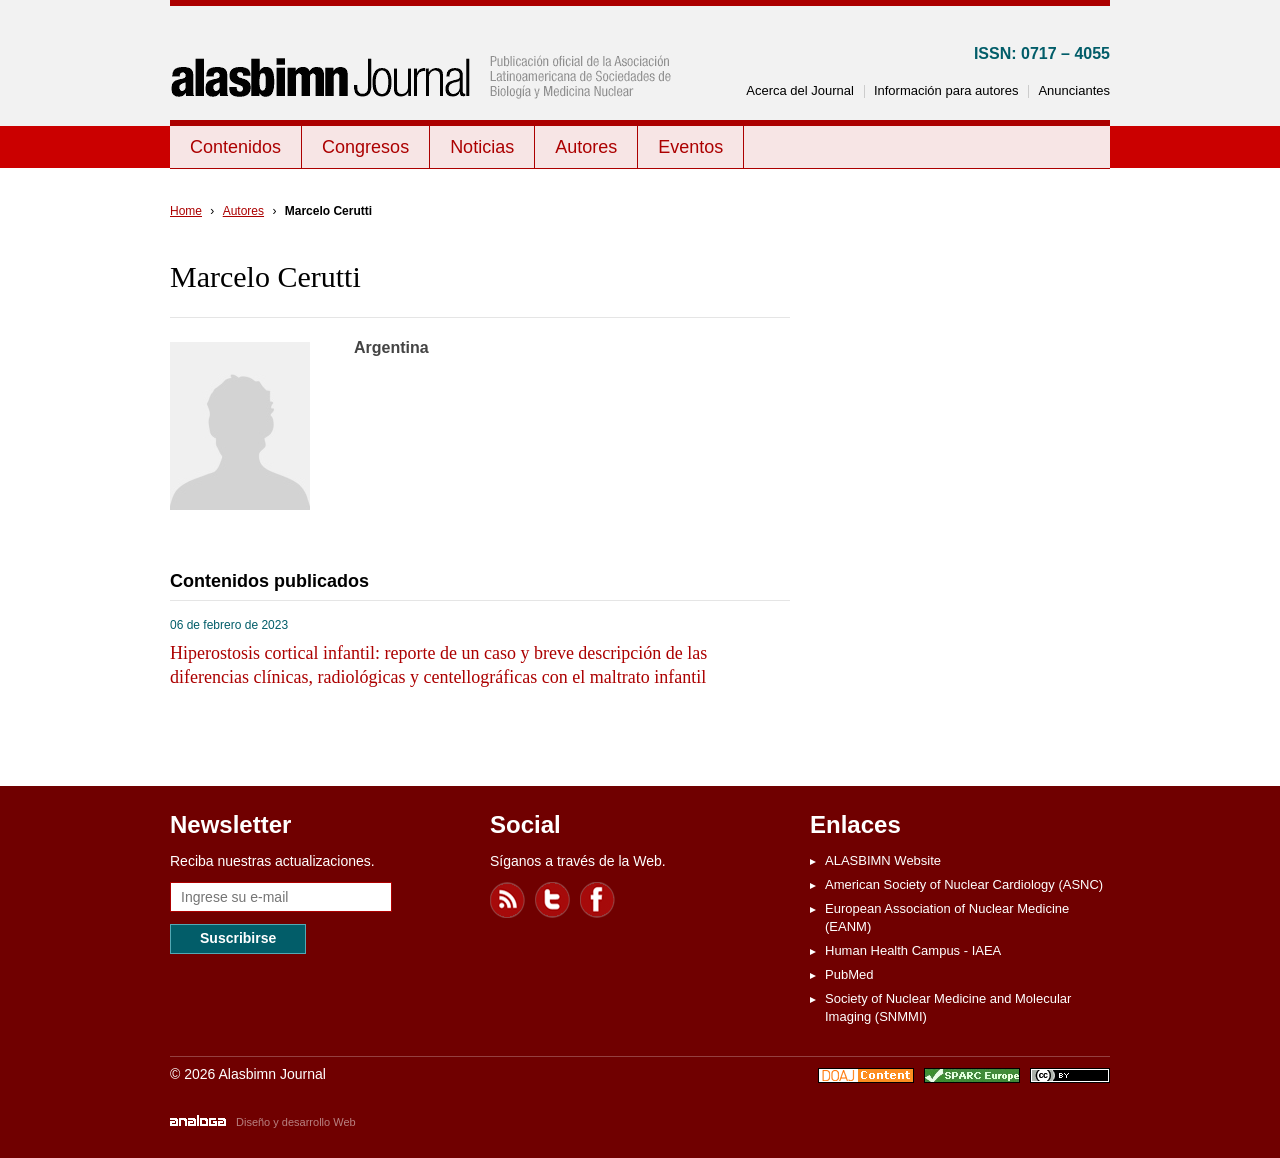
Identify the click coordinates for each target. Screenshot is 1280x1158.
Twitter (553, 900)
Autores (586, 147)
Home (186, 211)
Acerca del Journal (800, 90)
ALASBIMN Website (883, 860)
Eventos (690, 147)
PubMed (849, 974)
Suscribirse (238, 938)
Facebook (598, 900)
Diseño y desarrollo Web (296, 1122)
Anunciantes (1074, 90)
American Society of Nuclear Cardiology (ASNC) (964, 884)
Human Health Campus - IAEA (913, 950)
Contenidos (235, 147)
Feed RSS (508, 900)
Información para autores (946, 90)
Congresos (365, 147)
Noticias (482, 147)
